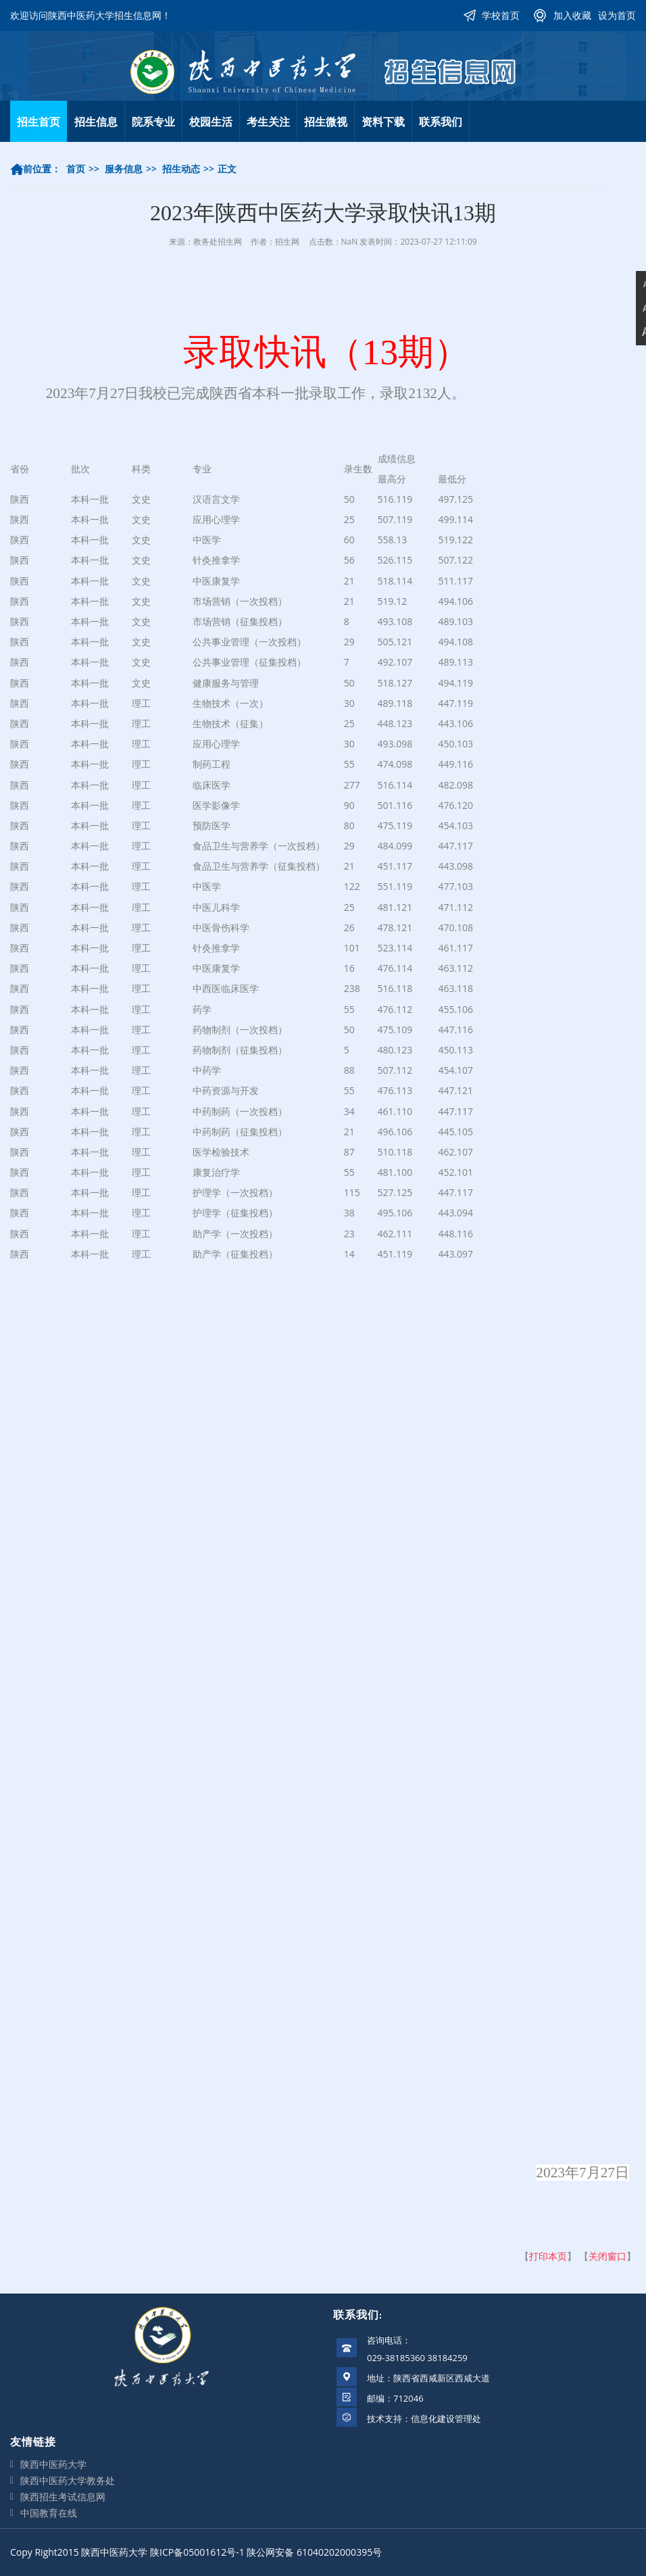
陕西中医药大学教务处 (67, 2480)
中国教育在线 (48, 2512)
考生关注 (268, 122)
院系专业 (153, 122)
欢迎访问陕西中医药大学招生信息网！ (90, 15)
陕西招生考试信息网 (62, 2496)
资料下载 (383, 122)
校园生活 (210, 122)
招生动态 (181, 168)
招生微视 (325, 122)
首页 (75, 168)
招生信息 (96, 122)
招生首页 (38, 122)
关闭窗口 (607, 2256)
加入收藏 (572, 15)
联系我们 (440, 122)
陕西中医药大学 (53, 2464)
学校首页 (501, 15)
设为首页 (617, 15)
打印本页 (548, 2256)
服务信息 (124, 168)
